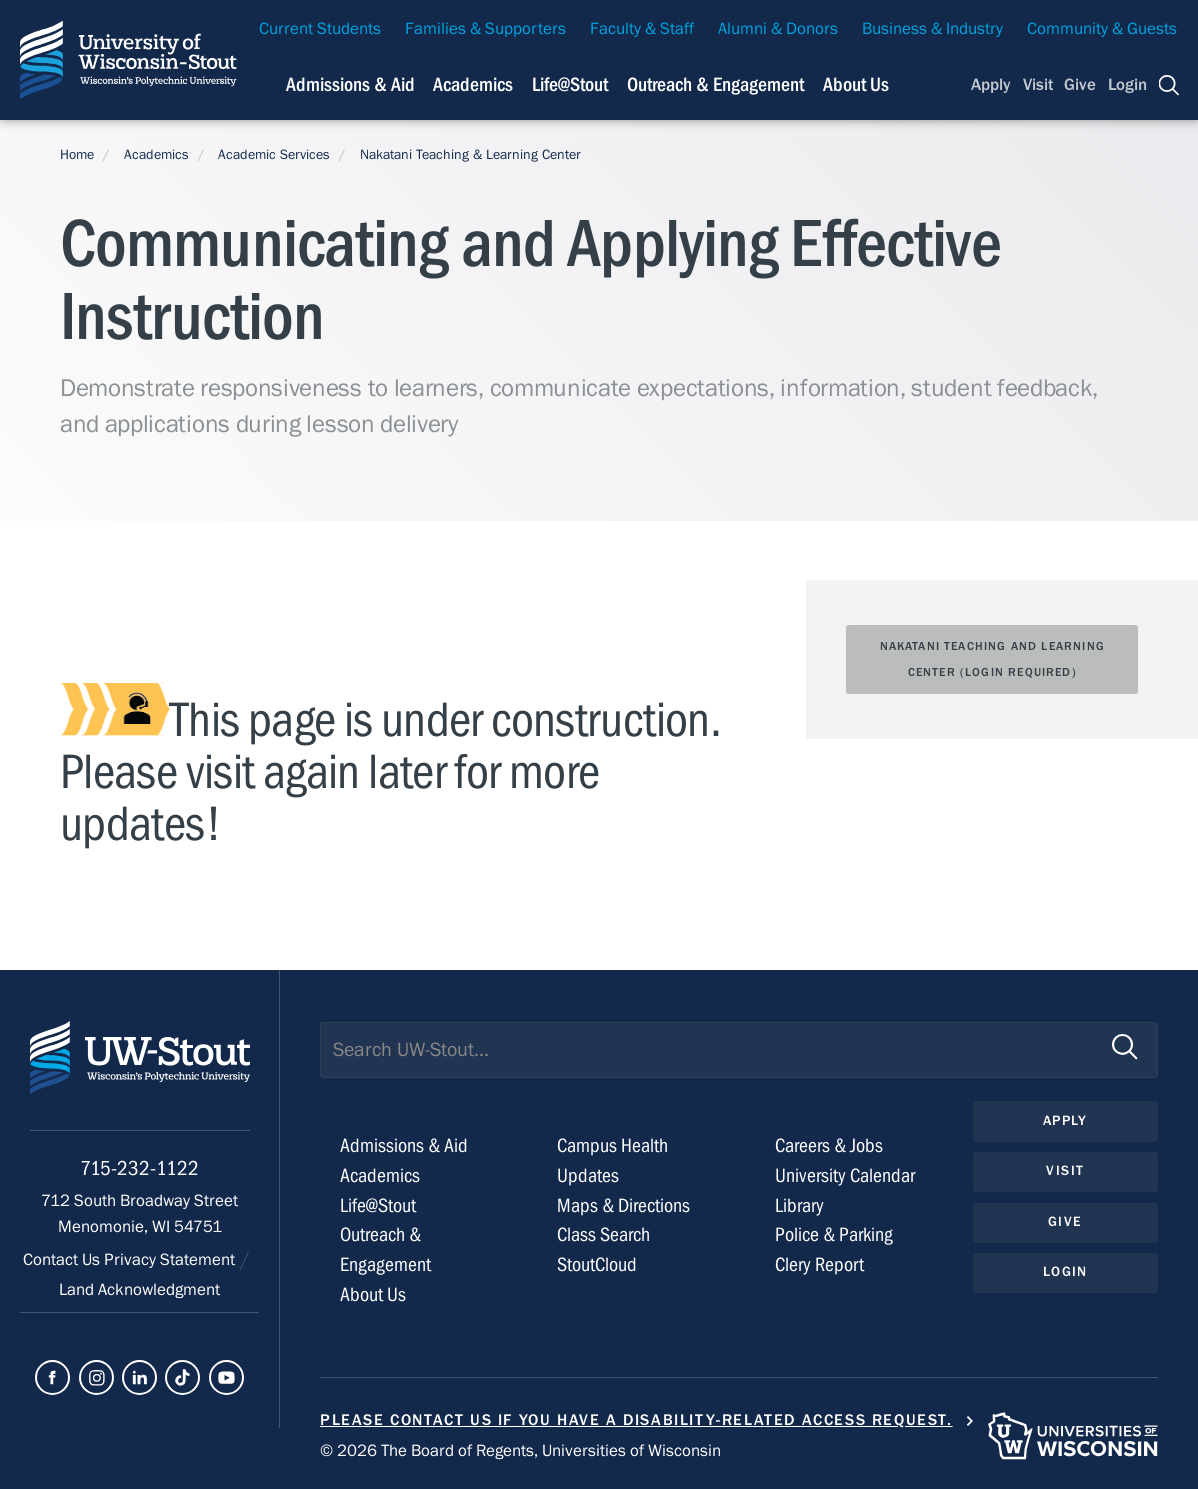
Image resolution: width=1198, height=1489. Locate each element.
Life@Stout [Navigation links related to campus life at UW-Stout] (570, 84)
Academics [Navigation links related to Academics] (473, 84)
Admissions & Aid (404, 1145)
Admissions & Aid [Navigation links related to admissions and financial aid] (350, 84)
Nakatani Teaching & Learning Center (470, 155)
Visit (1038, 85)
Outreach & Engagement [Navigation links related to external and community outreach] (715, 84)
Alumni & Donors (778, 29)
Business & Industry (932, 29)
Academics (156, 155)
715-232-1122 (139, 1168)
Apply (991, 85)
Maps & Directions (623, 1205)
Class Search (603, 1234)
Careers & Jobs (829, 1145)
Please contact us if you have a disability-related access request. (636, 1420)
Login (1127, 85)
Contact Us (63, 1260)
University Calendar (845, 1175)
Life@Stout (378, 1205)
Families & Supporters (485, 29)
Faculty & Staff (642, 29)
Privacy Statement (171, 1260)
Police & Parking (834, 1234)
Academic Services (274, 155)
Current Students (320, 29)
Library (799, 1205)
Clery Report (819, 1264)
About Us (856, 84)
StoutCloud (597, 1264)
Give (1080, 85)
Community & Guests (1102, 29)
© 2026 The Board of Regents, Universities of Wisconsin (520, 1451)
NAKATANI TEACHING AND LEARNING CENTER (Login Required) (992, 658)
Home (77, 155)
